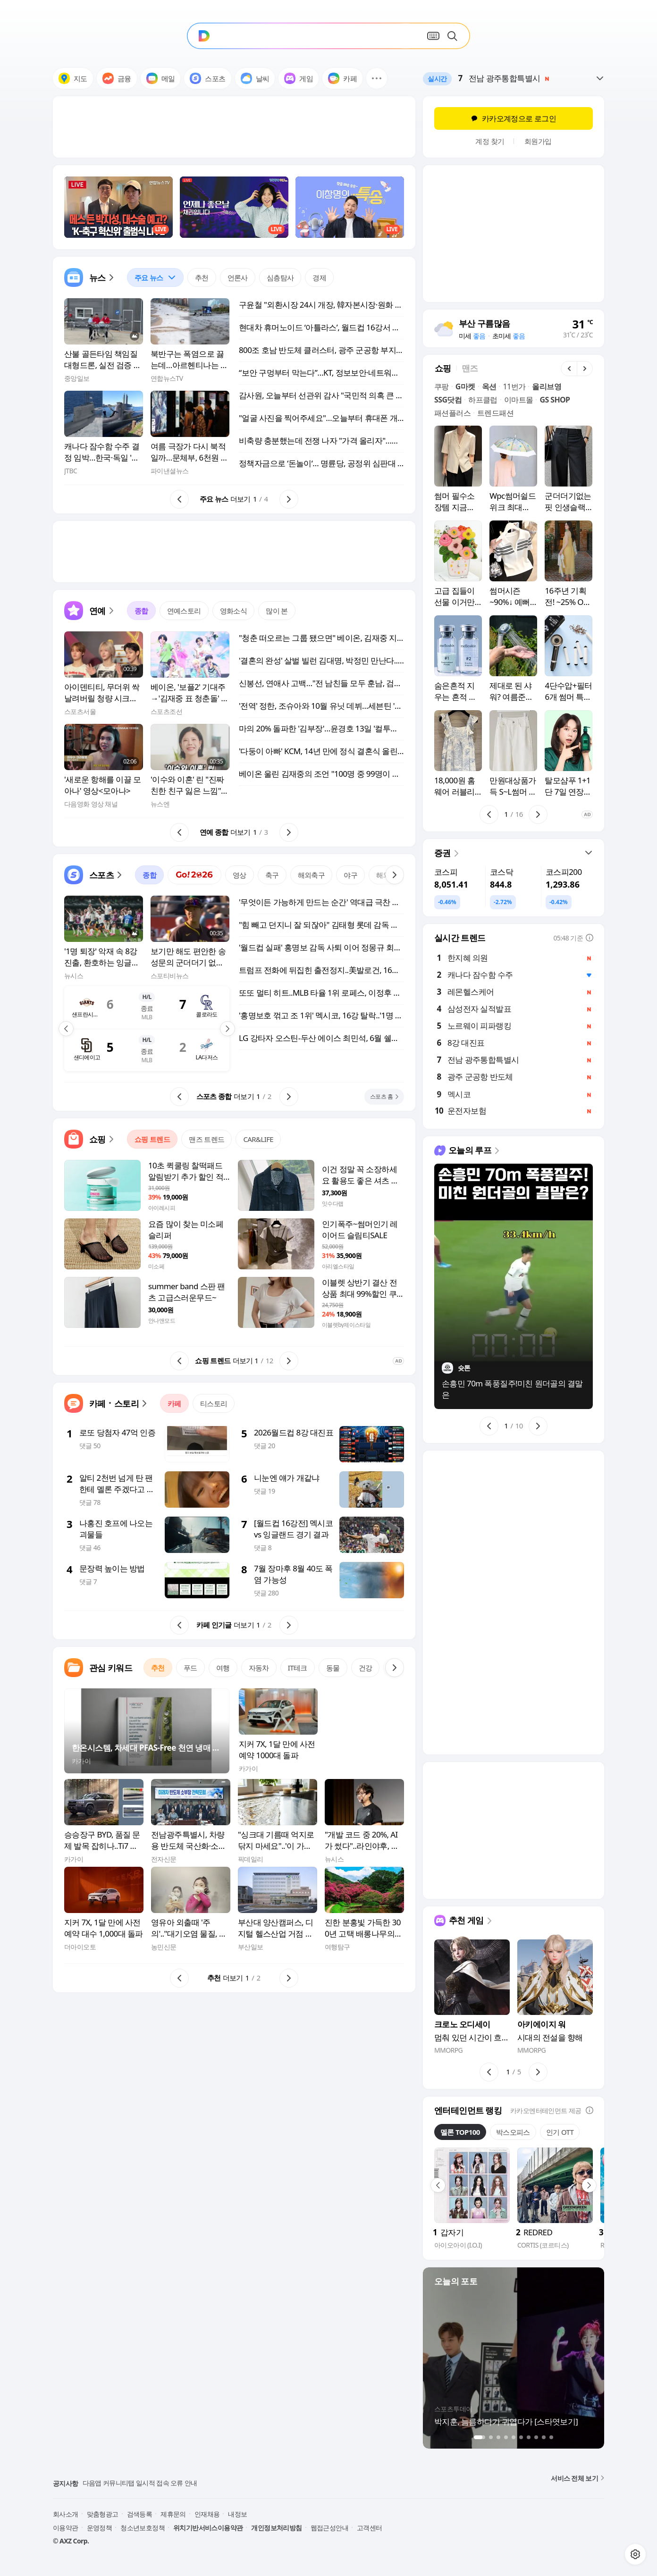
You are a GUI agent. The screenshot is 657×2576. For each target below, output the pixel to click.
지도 (73, 78)
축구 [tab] (272, 875)
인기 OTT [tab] (560, 2132)
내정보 (237, 2513)
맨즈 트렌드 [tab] (206, 1139)
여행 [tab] (223, 1667)
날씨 (255, 78)
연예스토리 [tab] (184, 610)
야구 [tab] (350, 875)
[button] (376, 78)
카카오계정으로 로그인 (513, 118)
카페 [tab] (174, 1403)
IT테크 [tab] (297, 1667)
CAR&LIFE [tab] (258, 1139)
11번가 (514, 386)
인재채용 (207, 2513)
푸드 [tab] (190, 1667)
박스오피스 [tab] (513, 2132)
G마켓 (465, 386)
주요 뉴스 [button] (151, 275)
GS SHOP (554, 399)
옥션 (489, 386)
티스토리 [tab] (213, 1403)
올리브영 (546, 386)
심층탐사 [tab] (280, 277)
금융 (116, 78)
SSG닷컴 (448, 399)
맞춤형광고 (102, 2513)
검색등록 (139, 2513)
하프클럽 (482, 399)
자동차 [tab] (259, 1667)
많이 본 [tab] (277, 610)
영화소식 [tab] (233, 610)
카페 (342, 78)
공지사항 (65, 2483)
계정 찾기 (489, 141)
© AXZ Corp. (71, 2540)
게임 (298, 78)
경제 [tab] (319, 277)
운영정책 (99, 2527)
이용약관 (65, 2527)
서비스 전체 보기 (577, 2478)
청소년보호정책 (142, 2527)
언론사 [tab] (237, 277)
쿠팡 (441, 386)
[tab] (155, 277)
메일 (160, 78)
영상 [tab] (239, 875)
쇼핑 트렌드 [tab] (152, 1139)
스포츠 (207, 78)
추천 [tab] (202, 277)
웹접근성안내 (329, 2527)
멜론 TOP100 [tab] (460, 2132)
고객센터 (369, 2527)
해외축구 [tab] (311, 875)
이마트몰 (518, 399)
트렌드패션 (495, 413)
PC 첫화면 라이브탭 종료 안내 (124, 2482)
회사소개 (65, 2513)
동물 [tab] (333, 1667)
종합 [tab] (141, 610)
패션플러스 (452, 413)
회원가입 (538, 141)
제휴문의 (173, 2513)
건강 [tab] (365, 1667)
